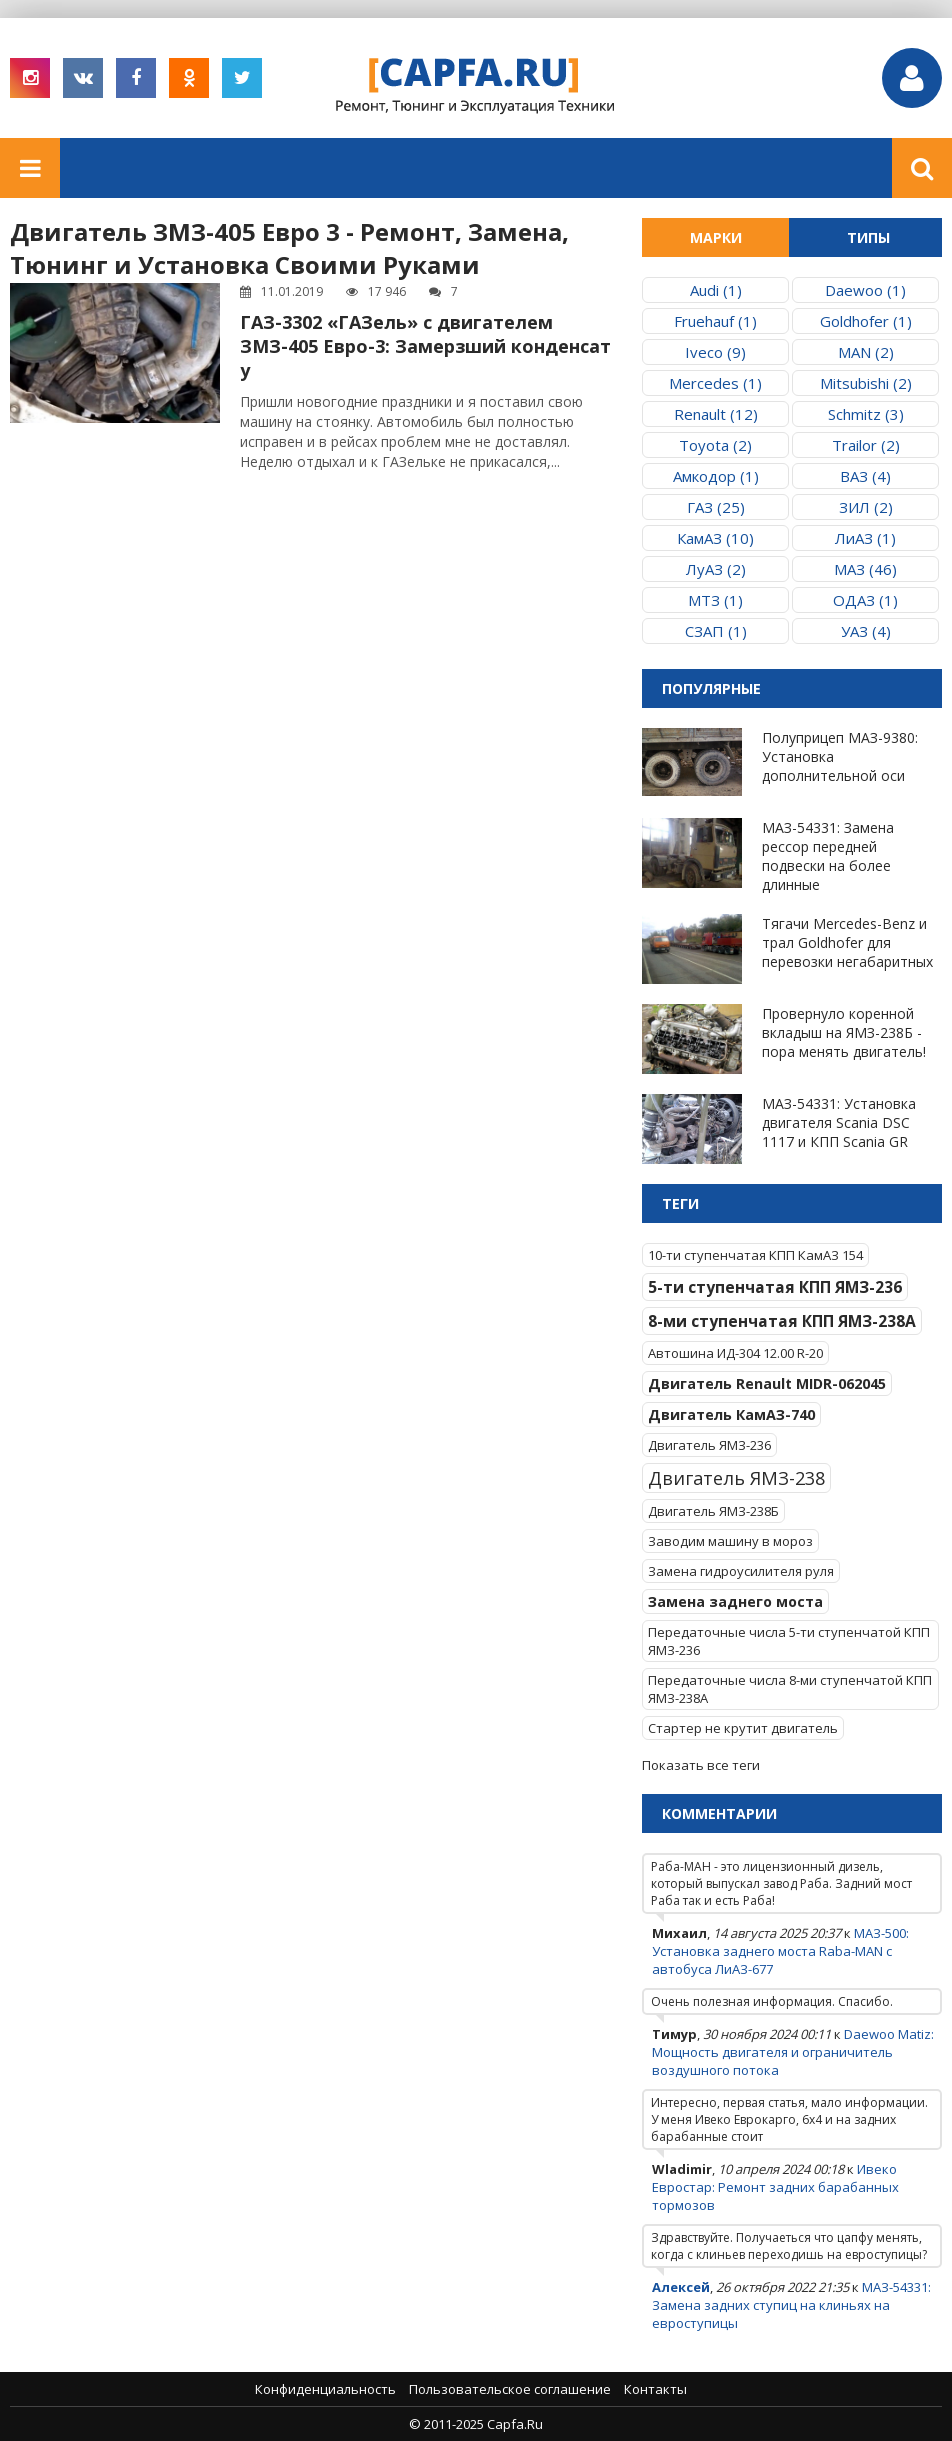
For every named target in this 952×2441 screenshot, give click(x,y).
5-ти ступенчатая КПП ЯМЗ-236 (775, 1287)
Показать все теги (701, 1765)
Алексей (681, 2287)
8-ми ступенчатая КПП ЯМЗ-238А (782, 1321)
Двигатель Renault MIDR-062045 (767, 1383)
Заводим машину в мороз (730, 1541)
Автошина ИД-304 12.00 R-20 (735, 1353)
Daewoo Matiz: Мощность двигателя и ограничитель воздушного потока (793, 2052)
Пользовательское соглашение (510, 2389)
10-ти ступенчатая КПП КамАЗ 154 (755, 1255)
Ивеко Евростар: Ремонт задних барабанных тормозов (775, 2187)
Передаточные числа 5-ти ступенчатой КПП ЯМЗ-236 (789, 1641)
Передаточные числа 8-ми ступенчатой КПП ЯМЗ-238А (790, 1689)
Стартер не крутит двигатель (743, 1728)
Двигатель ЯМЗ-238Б (713, 1511)
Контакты (655, 2389)
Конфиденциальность (325, 2389)
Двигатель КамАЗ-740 (731, 1414)
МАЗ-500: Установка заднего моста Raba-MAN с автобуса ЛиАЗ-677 (780, 1951)
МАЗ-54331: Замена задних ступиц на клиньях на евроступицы (791, 2305)
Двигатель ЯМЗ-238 (736, 1478)
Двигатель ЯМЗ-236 (709, 1445)
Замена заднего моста (735, 1601)
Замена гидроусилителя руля (741, 1571)
